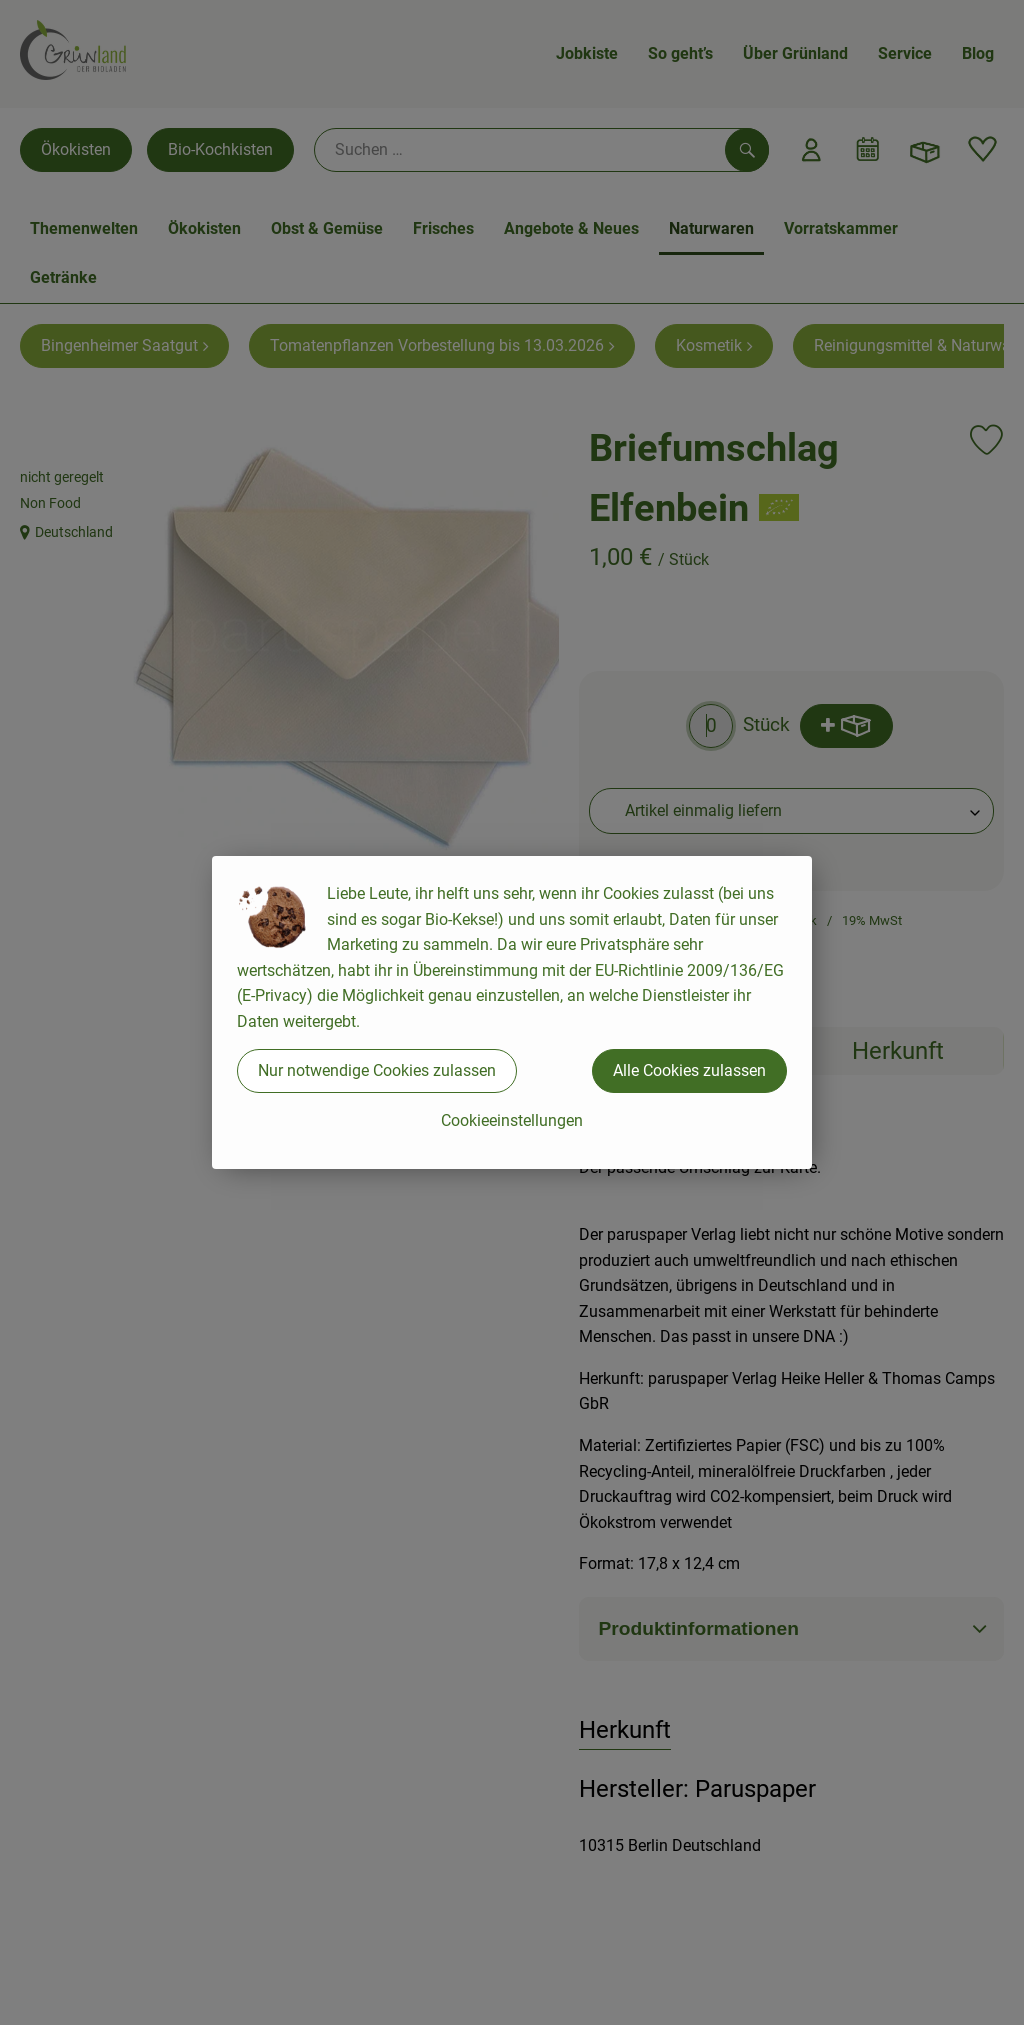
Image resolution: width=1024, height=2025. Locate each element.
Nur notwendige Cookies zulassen (377, 1070)
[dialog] (512, 1012)
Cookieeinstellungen (512, 1120)
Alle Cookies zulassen (689, 1070)
